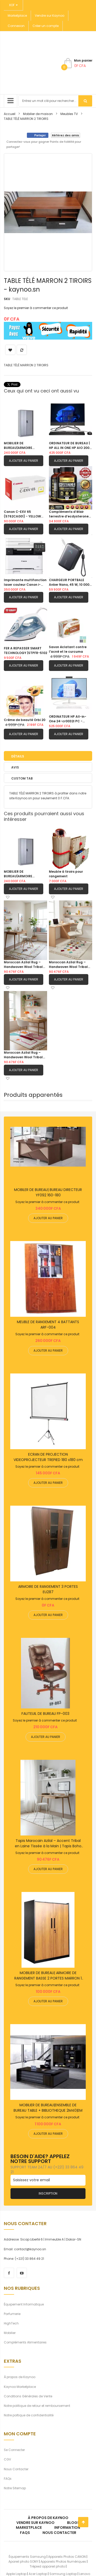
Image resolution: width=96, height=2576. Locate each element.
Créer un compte (46, 26)
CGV (7, 2459)
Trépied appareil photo (47, 2566)
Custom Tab (22, 778)
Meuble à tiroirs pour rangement (66, 873)
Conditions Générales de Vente (28, 2396)
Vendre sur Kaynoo (49, 15)
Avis (15, 767)
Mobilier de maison (38, 114)
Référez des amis (65, 135)
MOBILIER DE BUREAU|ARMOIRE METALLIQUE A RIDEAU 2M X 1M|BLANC (24, 445)
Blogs (73, 2522)
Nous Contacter (16, 2469)
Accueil (9, 114)
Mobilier (10, 2333)
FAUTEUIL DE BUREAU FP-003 (45, 1713)
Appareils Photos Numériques (63, 2561)
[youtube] (22, 2273)
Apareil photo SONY (23, 2561)
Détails (17, 756)
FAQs (8, 2478)
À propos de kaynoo (48, 2517)
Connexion (16, 26)
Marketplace (17, 15)
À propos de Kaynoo (19, 2377)
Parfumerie (12, 2314)
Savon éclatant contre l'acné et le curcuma (68, 649)
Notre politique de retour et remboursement (37, 2406)
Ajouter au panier (23, 460)
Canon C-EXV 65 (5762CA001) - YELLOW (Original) (22, 514)
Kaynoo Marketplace (20, 2387)
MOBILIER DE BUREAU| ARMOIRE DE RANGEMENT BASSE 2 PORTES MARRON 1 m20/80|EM (48, 1975)
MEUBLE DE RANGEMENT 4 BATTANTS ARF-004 (48, 1324)
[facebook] (9, 2273)
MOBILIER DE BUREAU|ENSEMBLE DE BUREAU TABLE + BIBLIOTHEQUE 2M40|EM (48, 2107)
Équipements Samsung (27, 2556)
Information (67, 2527)
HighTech (11, 2323)
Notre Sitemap (15, 2488)
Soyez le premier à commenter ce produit (36, 308)
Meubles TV (69, 114)
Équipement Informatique (24, 2304)
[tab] (48, 756)
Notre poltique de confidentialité (29, 2415)
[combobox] (55, 101)
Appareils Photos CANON (67, 2556)
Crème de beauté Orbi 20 (24, 720)
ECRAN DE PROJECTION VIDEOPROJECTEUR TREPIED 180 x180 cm (48, 1457)
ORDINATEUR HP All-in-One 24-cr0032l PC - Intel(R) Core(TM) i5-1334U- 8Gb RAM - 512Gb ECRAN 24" (69, 719)
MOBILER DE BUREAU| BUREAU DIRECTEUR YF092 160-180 (48, 1192)
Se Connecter (14, 2450)
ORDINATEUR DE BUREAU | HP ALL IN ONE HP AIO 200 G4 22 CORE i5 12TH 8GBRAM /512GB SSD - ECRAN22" (69, 445)
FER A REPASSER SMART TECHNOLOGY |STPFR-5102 (25, 650)
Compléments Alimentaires (25, 2342)
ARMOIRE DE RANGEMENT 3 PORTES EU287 (48, 1589)
